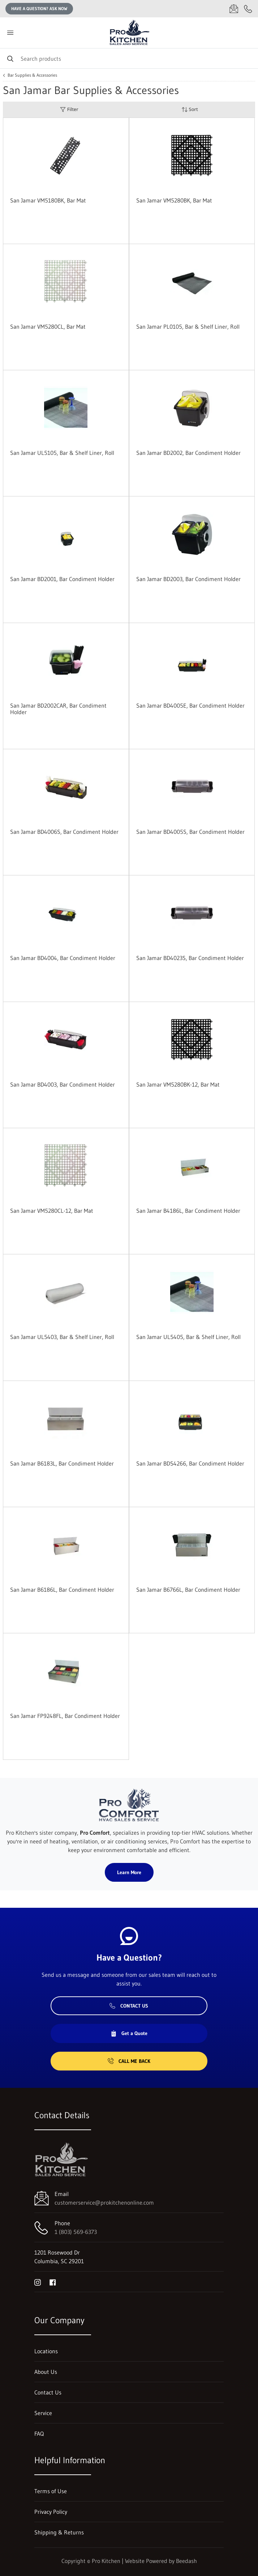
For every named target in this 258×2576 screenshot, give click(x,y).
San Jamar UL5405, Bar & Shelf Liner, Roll (188, 1337)
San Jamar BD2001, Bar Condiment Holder (62, 579)
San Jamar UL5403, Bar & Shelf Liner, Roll (62, 1337)
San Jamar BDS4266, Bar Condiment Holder (190, 1463)
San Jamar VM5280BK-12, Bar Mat (178, 1084)
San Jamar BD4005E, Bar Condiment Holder (190, 705)
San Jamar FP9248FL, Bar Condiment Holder (65, 1716)
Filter (69, 109)
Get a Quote (129, 2033)
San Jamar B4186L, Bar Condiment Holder (188, 1210)
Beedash (186, 2560)
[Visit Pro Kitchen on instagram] (37, 2281)
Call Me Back (129, 2061)
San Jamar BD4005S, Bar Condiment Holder (190, 831)
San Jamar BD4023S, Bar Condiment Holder (190, 958)
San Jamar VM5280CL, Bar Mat (48, 326)
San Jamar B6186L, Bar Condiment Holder (62, 1589)
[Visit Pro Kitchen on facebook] (53, 2281)
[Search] (129, 58)
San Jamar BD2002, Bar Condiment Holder (188, 452)
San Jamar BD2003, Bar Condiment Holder (188, 579)
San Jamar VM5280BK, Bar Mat (174, 200)
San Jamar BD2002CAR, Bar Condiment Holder (58, 708)
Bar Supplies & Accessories (32, 75)
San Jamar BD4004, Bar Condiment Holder (62, 958)
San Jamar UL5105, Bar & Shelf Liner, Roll (62, 452)
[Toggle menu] (10, 33)
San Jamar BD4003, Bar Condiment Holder (62, 1084)
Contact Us (128, 2006)
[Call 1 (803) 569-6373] (248, 8)
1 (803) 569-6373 (76, 2231)
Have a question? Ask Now (39, 8)
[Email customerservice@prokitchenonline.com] (233, 8)
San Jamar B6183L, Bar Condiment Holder (62, 1463)
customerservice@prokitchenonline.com (104, 2202)
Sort (190, 109)
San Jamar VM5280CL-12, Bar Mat (51, 1210)
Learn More (129, 1872)
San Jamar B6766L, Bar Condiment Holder (188, 1589)
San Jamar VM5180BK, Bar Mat (48, 200)
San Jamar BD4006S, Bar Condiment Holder (64, 831)
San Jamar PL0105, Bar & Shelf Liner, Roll (188, 326)
